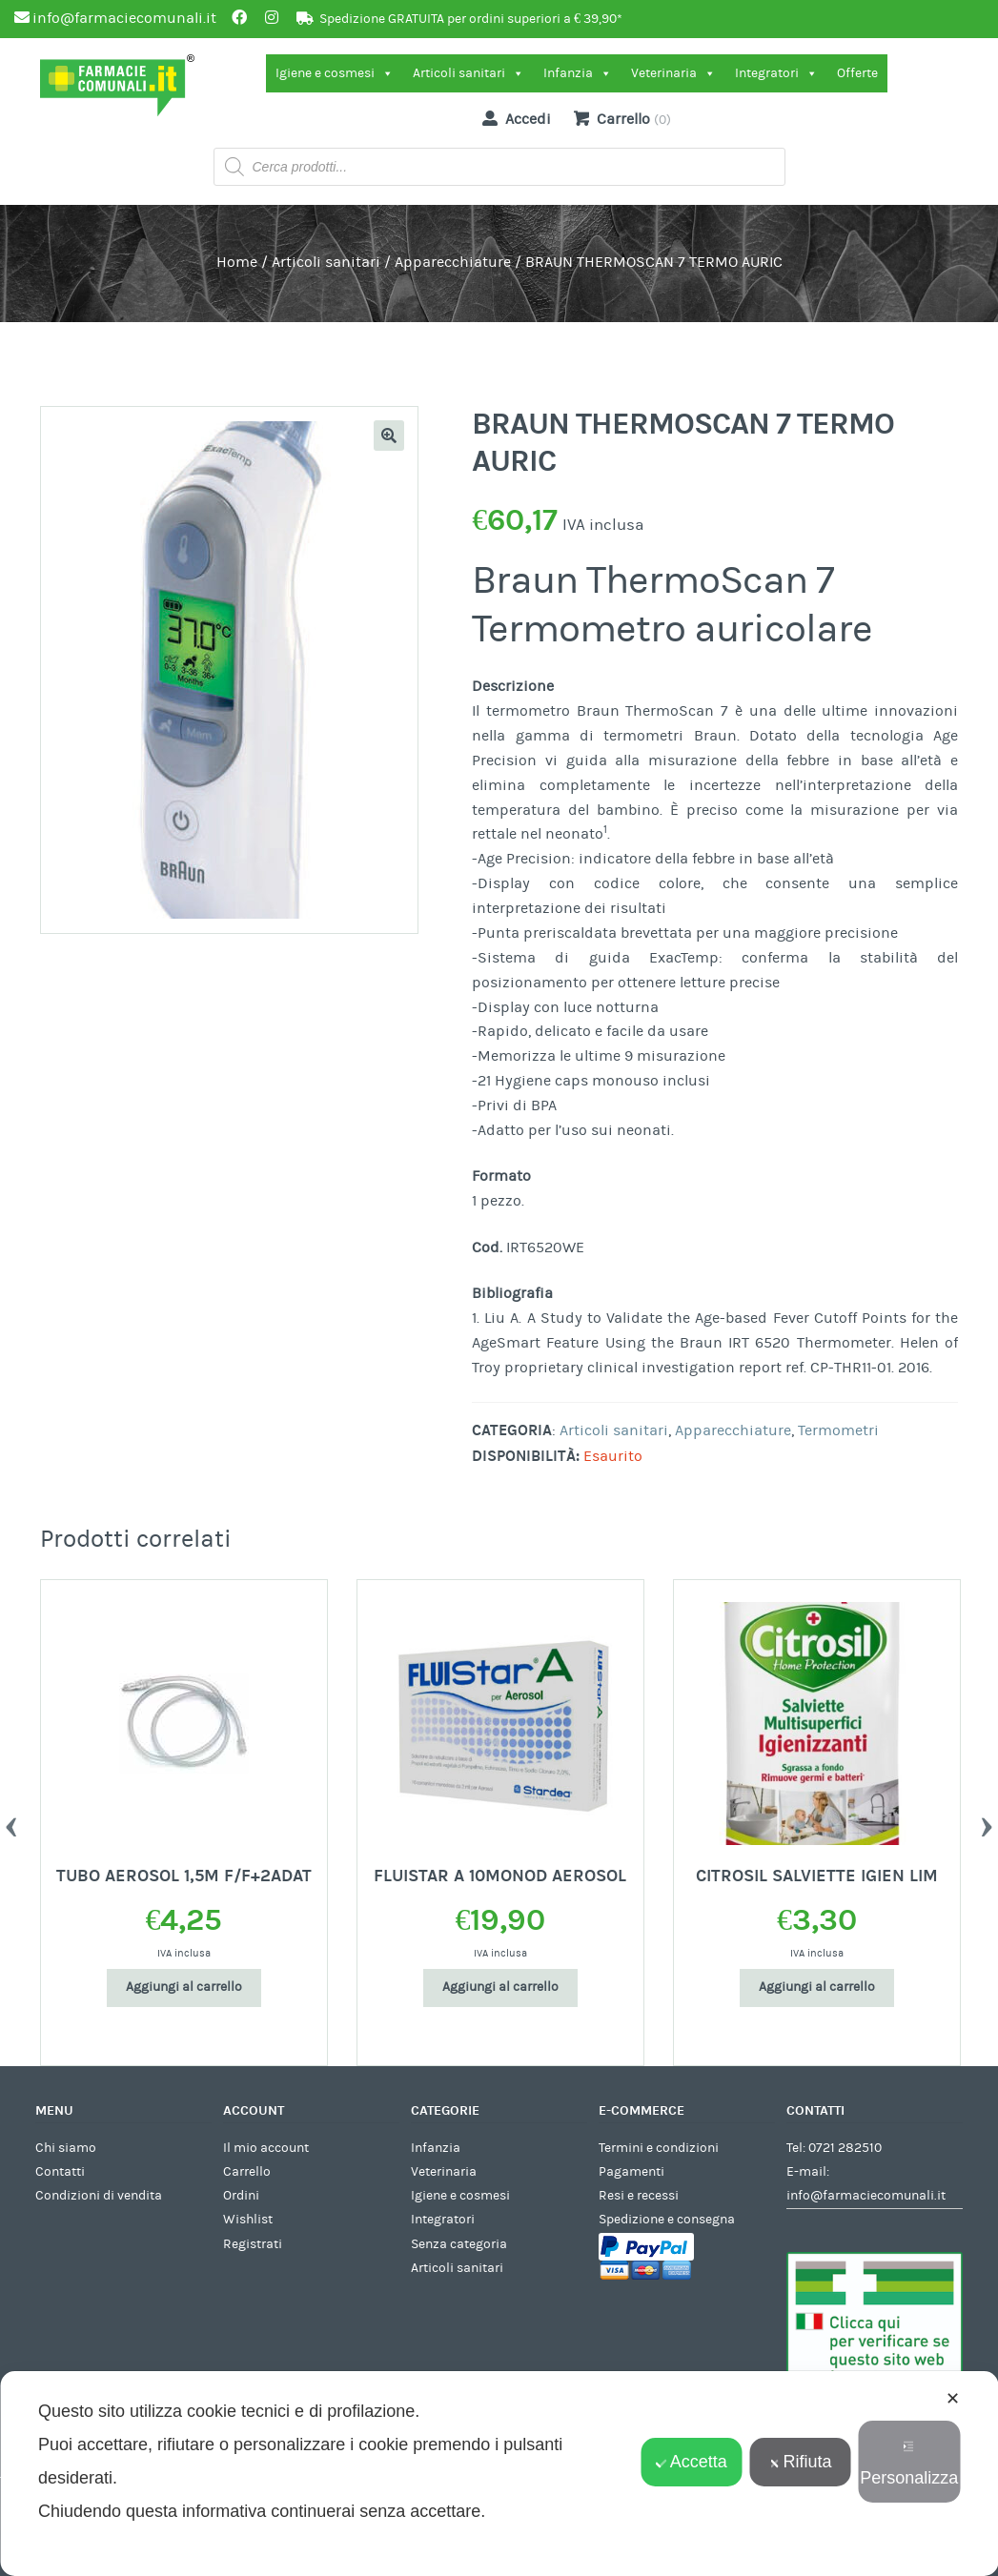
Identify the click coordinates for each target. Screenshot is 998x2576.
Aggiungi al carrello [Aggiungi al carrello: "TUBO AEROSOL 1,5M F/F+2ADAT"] (184, 1987)
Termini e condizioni (659, 2148)
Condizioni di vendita (98, 2195)
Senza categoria (459, 2244)
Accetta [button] (691, 2461)
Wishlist (248, 2219)
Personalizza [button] (909, 2464)
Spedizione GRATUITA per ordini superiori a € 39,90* (470, 19)
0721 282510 (845, 2148)
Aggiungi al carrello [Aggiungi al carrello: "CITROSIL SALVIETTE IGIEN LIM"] (817, 1987)
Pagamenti (631, 2172)
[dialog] (499, 2473)
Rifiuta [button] (800, 2461)
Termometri (838, 1430)
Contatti (60, 2172)
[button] (389, 435)
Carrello (247, 2172)
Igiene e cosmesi (334, 73)
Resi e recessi (639, 2195)
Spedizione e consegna (667, 2219)
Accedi (513, 118)
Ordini (241, 2195)
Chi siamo (65, 2148)
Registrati (252, 2244)
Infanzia (577, 73)
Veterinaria (673, 73)
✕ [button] (953, 2398)
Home (236, 262)
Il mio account (266, 2148)
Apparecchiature (453, 262)
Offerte (857, 73)
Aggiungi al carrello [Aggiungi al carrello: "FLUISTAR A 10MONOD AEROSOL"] (500, 1987)
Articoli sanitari (468, 73)
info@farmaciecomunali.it (866, 2195)
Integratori (776, 73)
